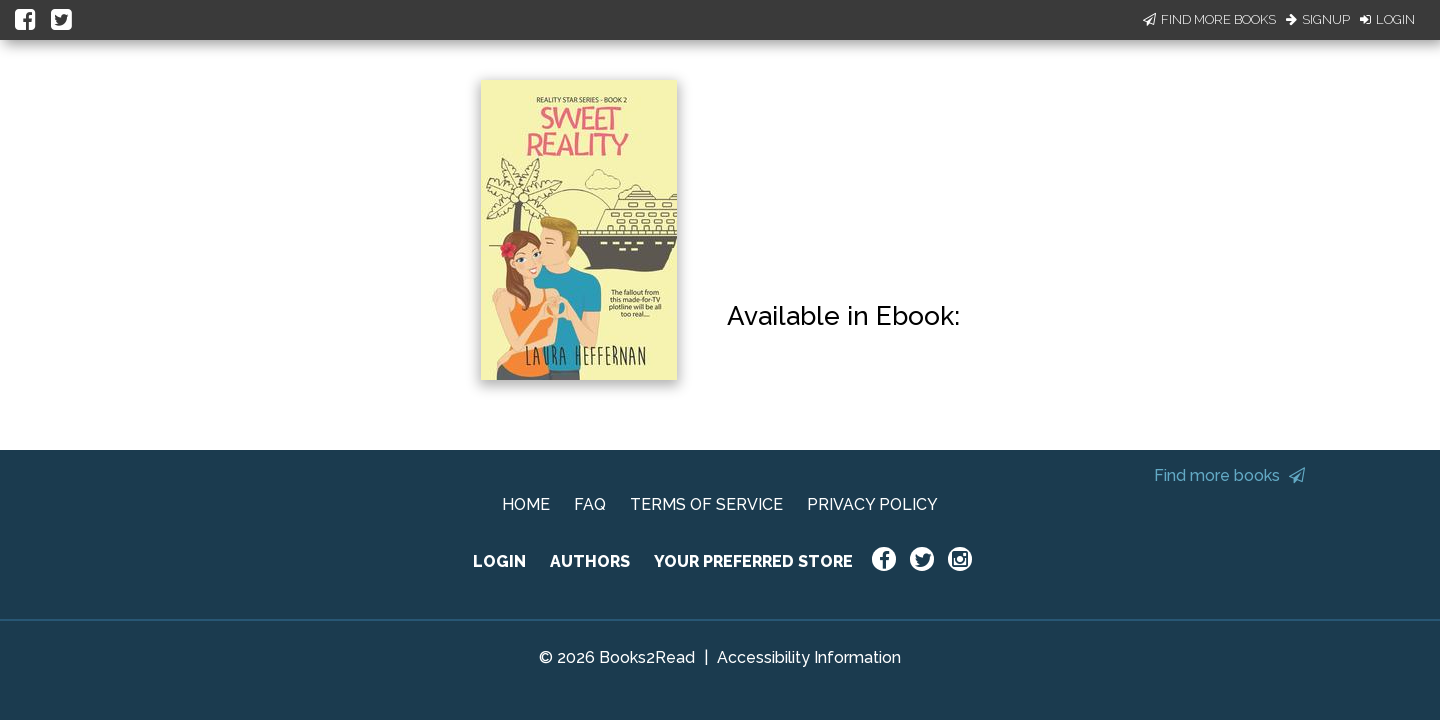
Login (1387, 19)
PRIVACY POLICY (872, 504)
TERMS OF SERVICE (706, 504)
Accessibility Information (809, 657)
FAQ (590, 504)
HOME (526, 504)
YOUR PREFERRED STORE (753, 561)
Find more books (1229, 475)
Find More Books (1209, 19)
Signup (1318, 19)
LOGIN (499, 561)
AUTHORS (590, 561)
